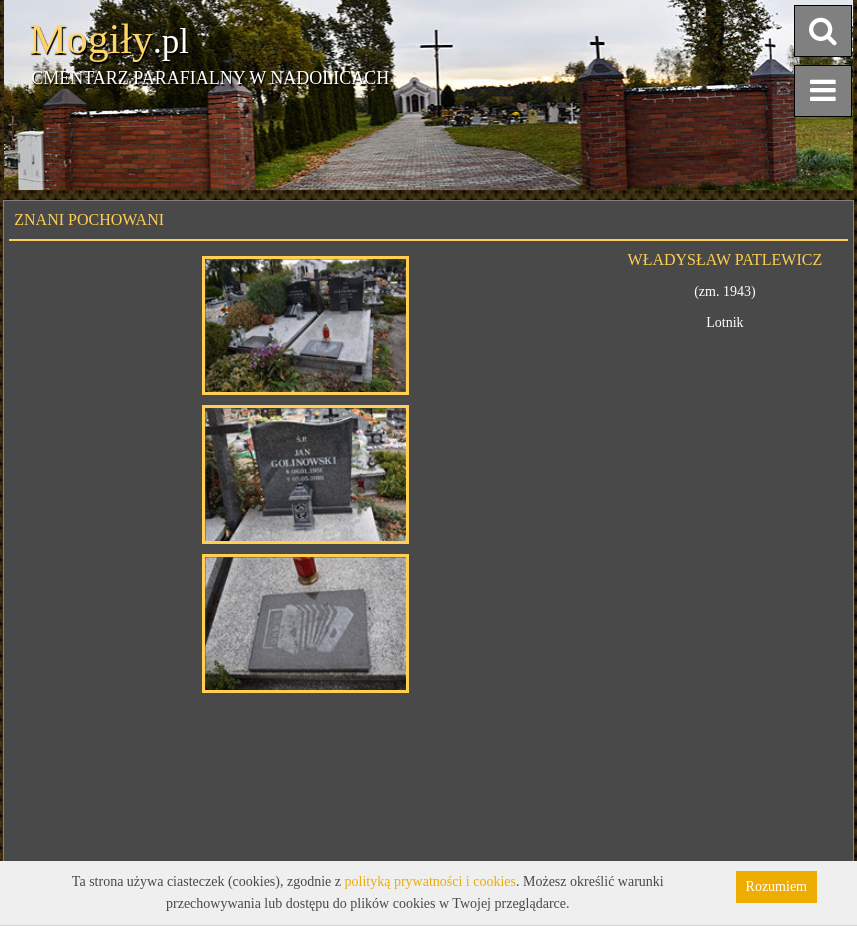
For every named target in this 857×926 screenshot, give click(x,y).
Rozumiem (776, 886)
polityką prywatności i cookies (430, 881)
